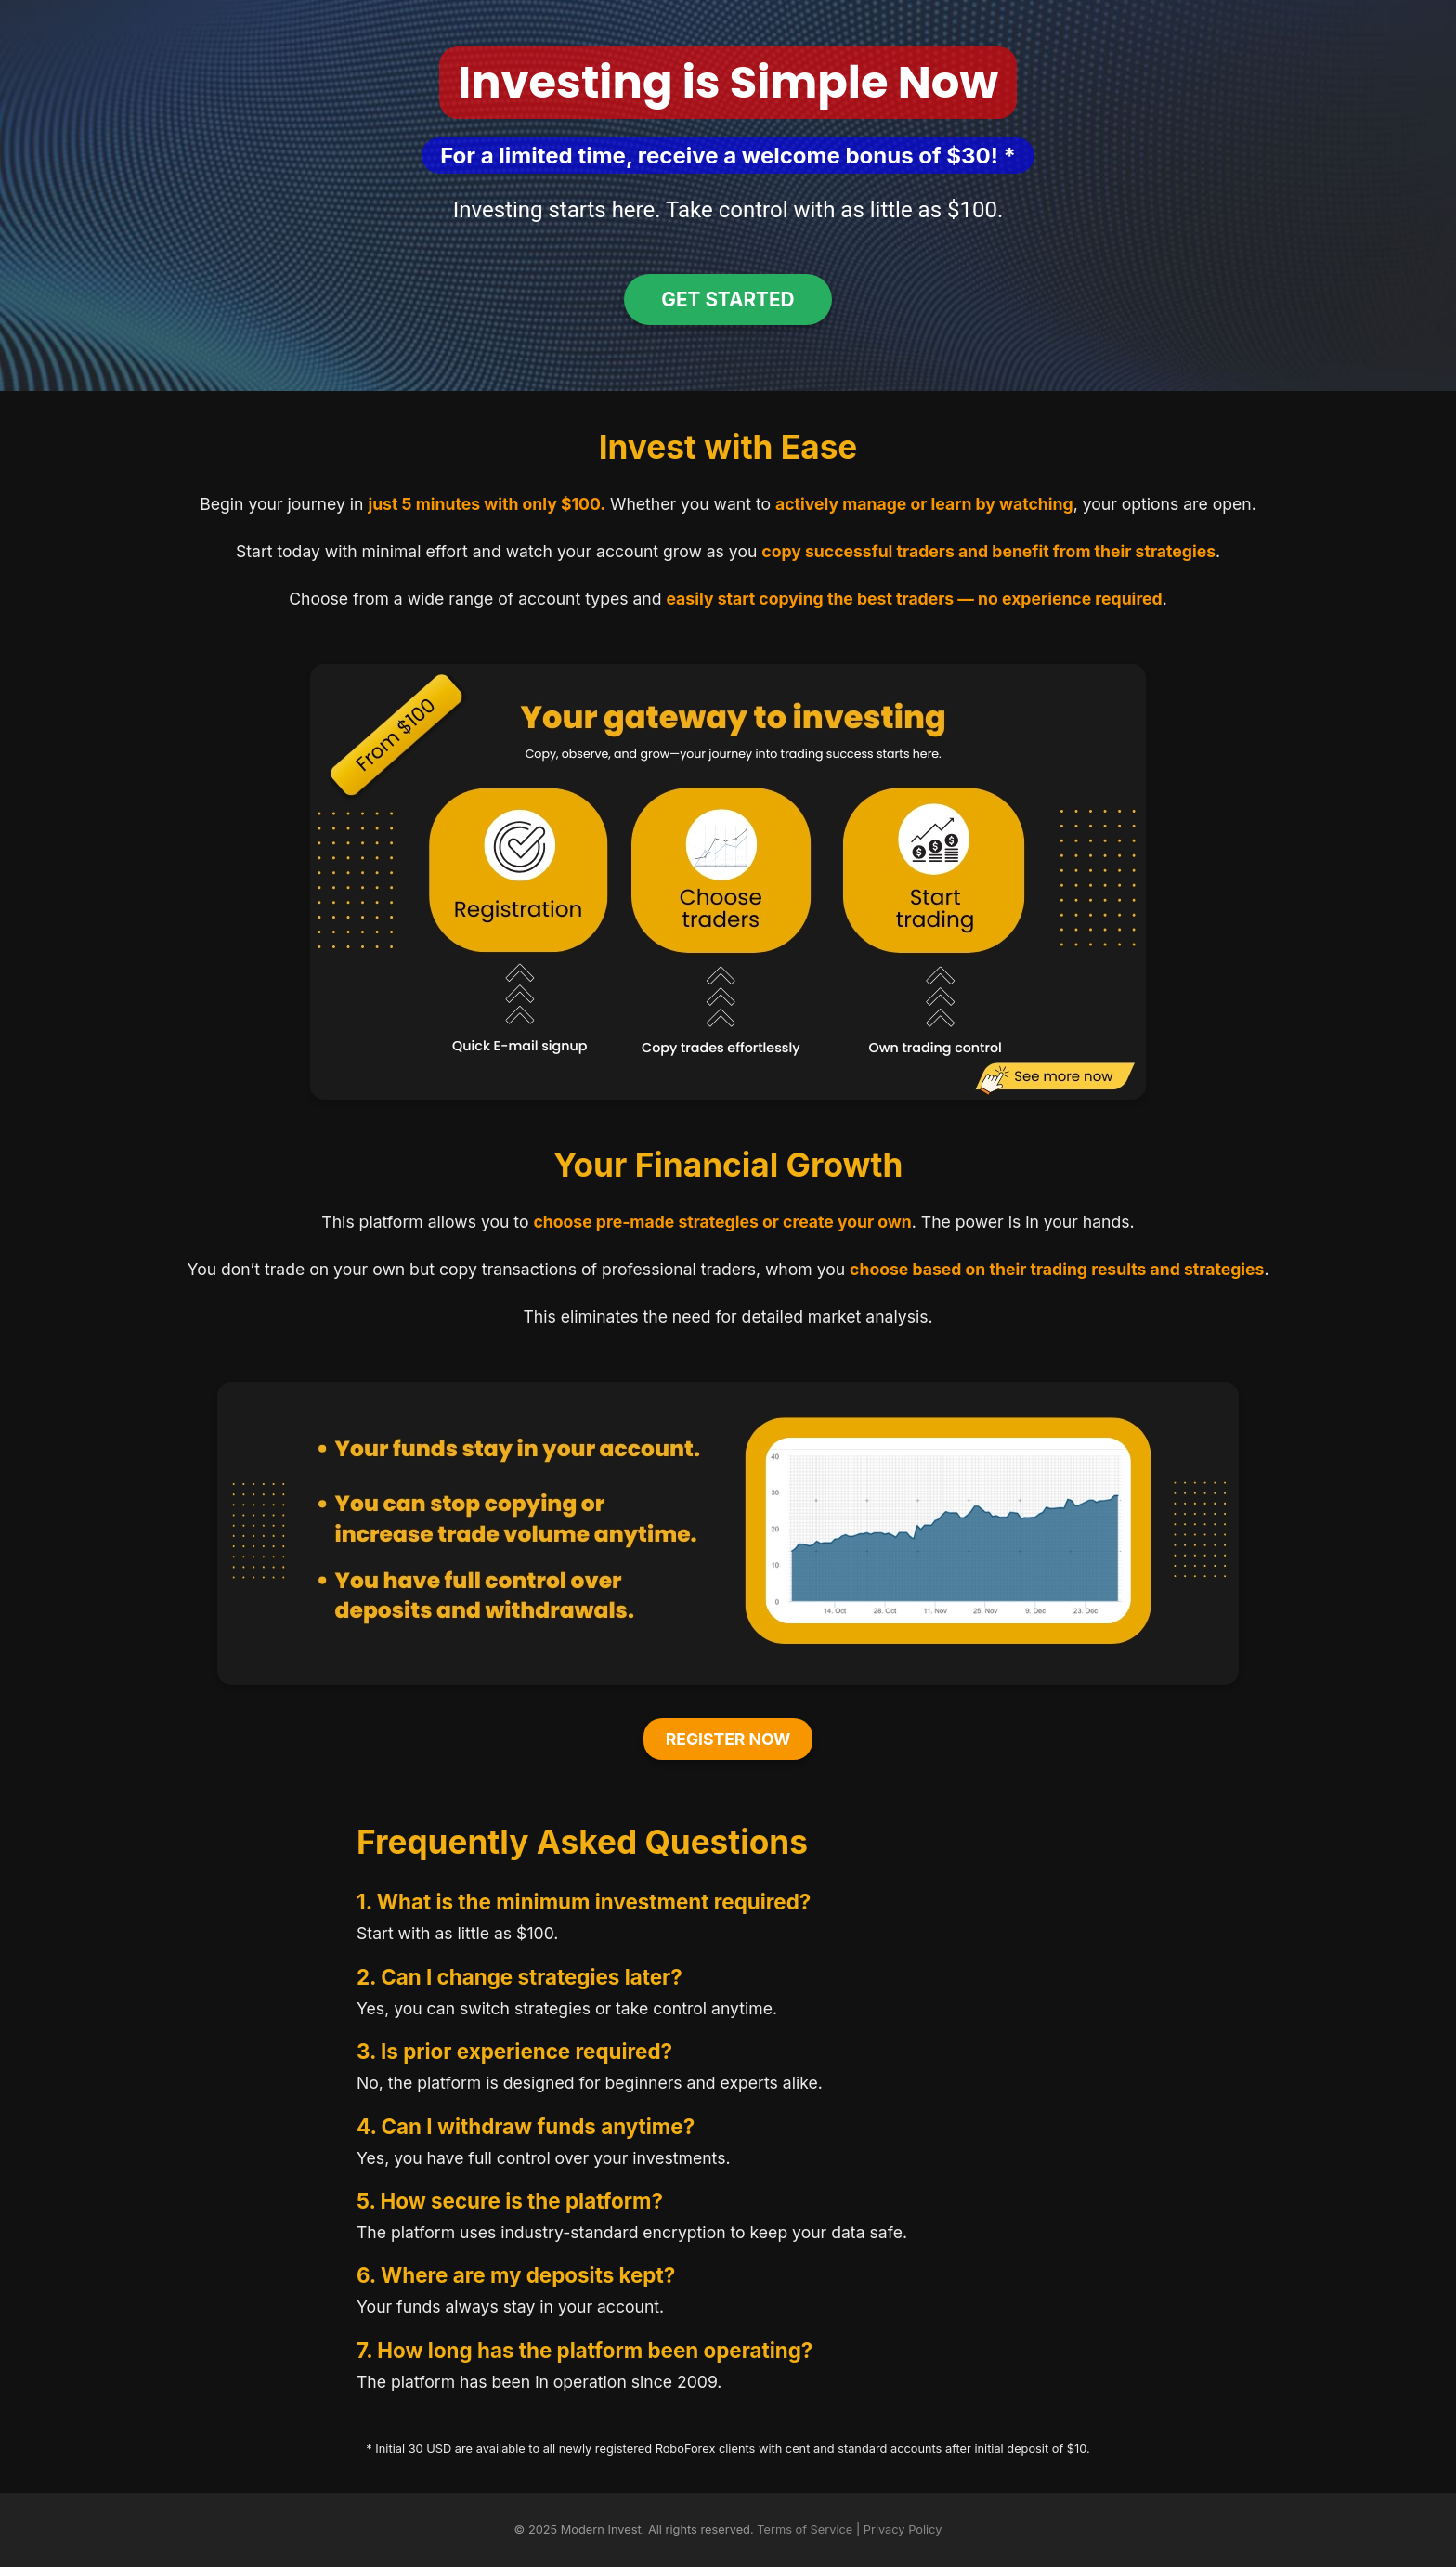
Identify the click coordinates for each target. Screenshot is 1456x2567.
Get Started (727, 299)
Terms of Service (804, 2529)
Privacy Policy (903, 2529)
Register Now (728, 1739)
